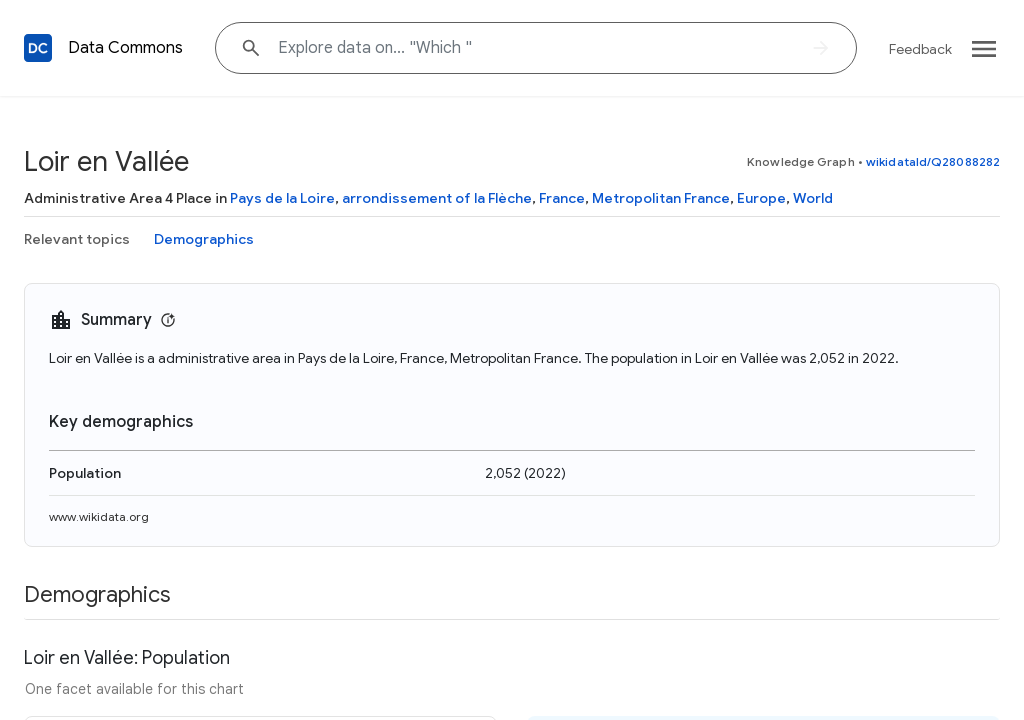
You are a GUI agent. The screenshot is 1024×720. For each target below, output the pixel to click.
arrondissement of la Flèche (437, 198)
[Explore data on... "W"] (536, 48)
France (562, 198)
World (813, 198)
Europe (761, 198)
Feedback (920, 49)
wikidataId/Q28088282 (933, 161)
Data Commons (125, 48)
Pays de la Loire (282, 198)
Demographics (204, 239)
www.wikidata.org (99, 516)
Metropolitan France (661, 198)
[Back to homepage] (38, 48)
